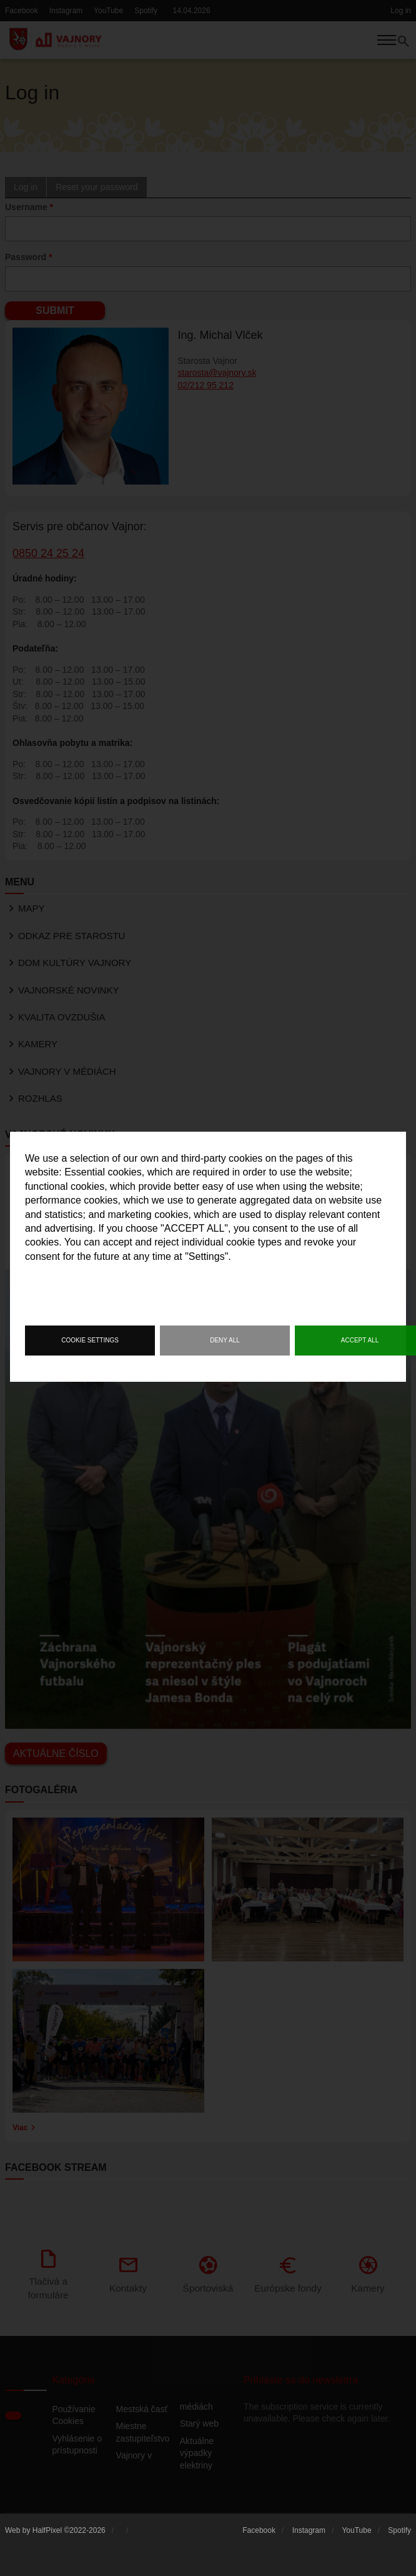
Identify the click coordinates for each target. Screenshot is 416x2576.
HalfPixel (47, 2532)
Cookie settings (90, 1340)
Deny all (225, 1340)
